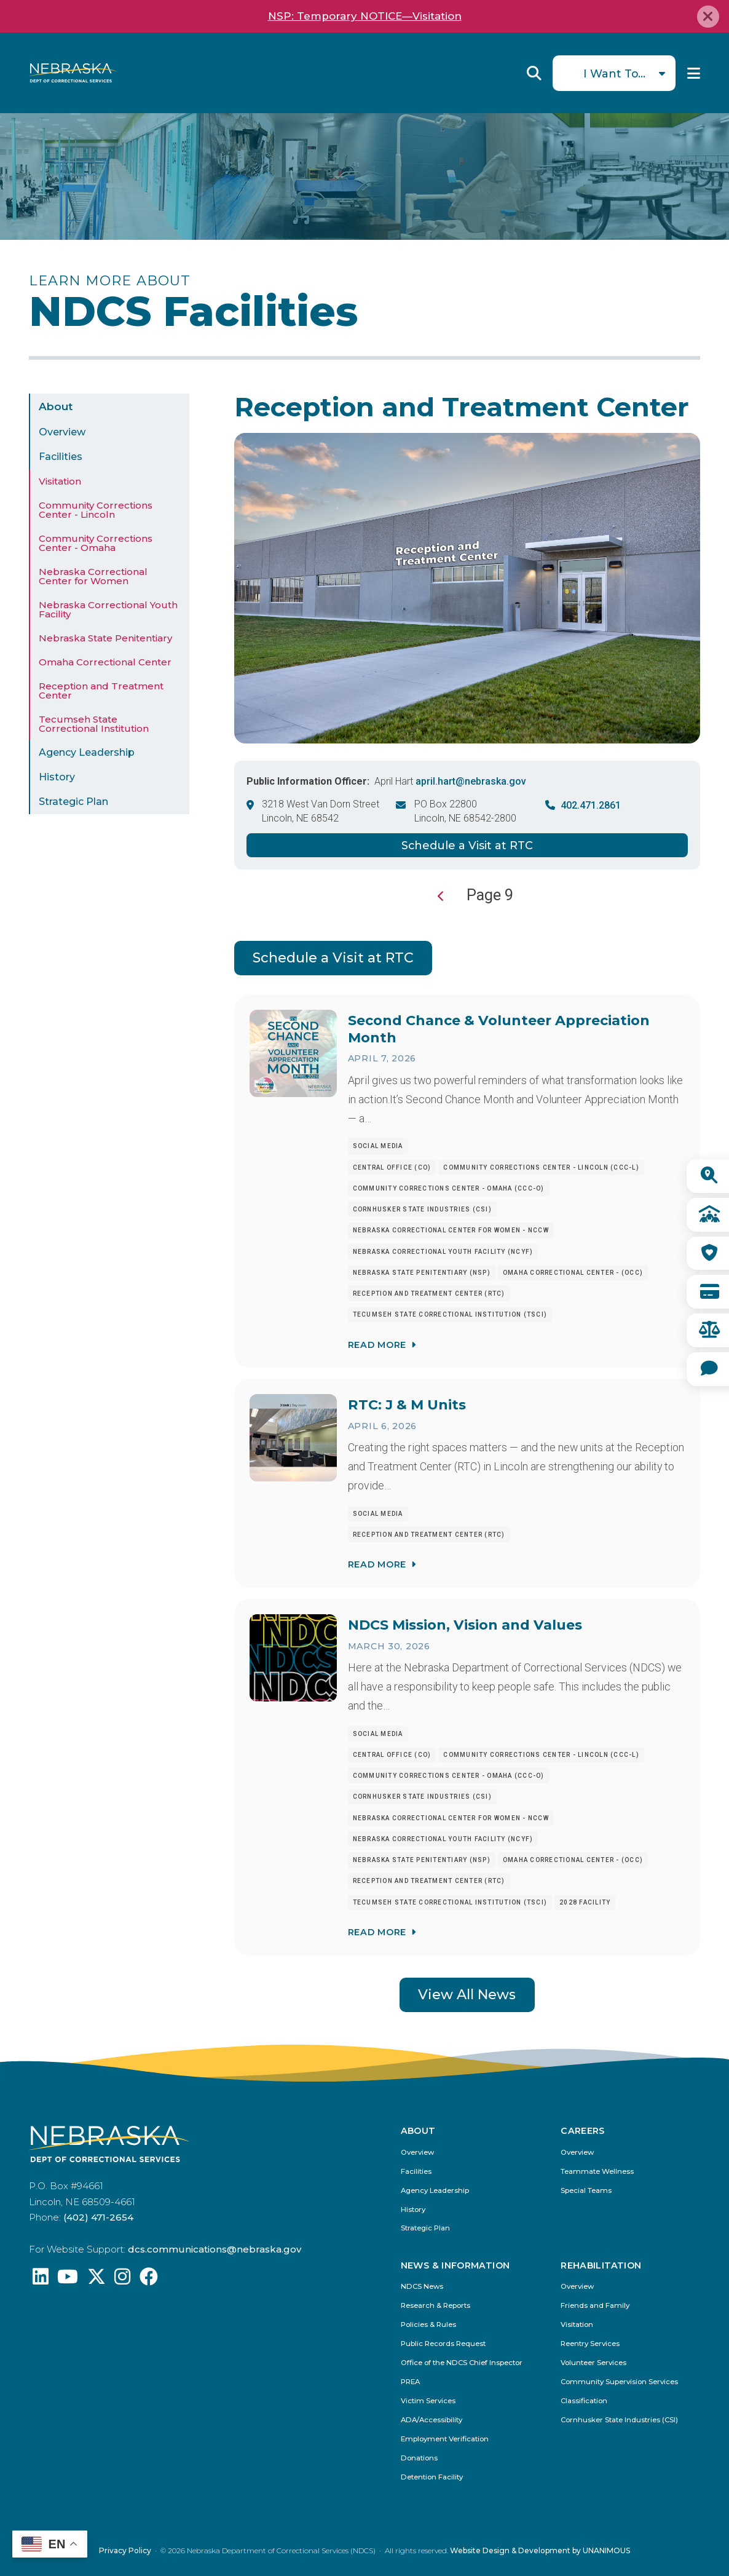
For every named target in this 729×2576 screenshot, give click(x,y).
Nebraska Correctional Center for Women (93, 576)
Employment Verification (445, 2439)
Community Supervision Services (619, 2382)
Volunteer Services (593, 2363)
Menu (693, 73)
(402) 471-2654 (98, 2217)
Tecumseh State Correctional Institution (94, 723)
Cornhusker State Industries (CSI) (619, 2420)
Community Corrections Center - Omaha (95, 543)
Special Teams (586, 2191)
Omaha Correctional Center (105, 662)
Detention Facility (432, 2477)
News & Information (455, 2265)
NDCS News (422, 2287)
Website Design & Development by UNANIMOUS (540, 2550)
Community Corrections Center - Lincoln (95, 509)
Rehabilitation (601, 2265)
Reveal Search (534, 73)
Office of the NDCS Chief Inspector (461, 2363)
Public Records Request (443, 2344)
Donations (419, 2458)
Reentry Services (590, 2344)
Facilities (60, 456)
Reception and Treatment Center (101, 690)
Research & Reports (435, 2306)
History (57, 777)
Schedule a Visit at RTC (467, 845)
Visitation (60, 481)
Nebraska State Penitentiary (105, 638)
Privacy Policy (125, 2550)
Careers (583, 2131)
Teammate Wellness (597, 2172)
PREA (410, 2382)
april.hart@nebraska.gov (471, 781)
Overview (62, 432)
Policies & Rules (428, 2325)
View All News (467, 1994)
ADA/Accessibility (431, 2420)
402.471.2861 (591, 805)
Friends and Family (595, 2306)
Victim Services (428, 2401)
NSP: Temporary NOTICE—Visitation (365, 16)
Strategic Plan (73, 801)
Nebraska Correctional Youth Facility (108, 609)
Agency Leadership (87, 752)
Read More (377, 1344)
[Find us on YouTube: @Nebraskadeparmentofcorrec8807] (67, 2280)
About (56, 406)
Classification (584, 2401)
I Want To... (614, 73)
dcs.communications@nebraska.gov (214, 2249)
